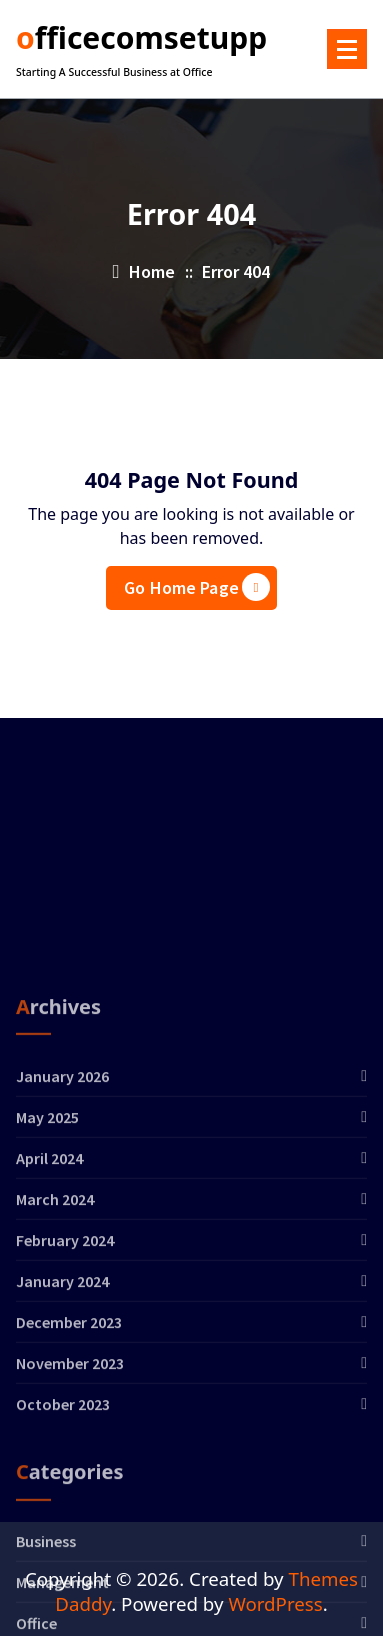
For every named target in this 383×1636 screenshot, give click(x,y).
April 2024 (49, 1296)
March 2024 (55, 1337)
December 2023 (69, 1460)
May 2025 (47, 1255)
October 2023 (63, 1542)
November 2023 (70, 1501)
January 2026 (62, 1214)
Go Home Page (197, 587)
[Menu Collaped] (347, 49)
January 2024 (62, 1419)
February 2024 (65, 1378)
